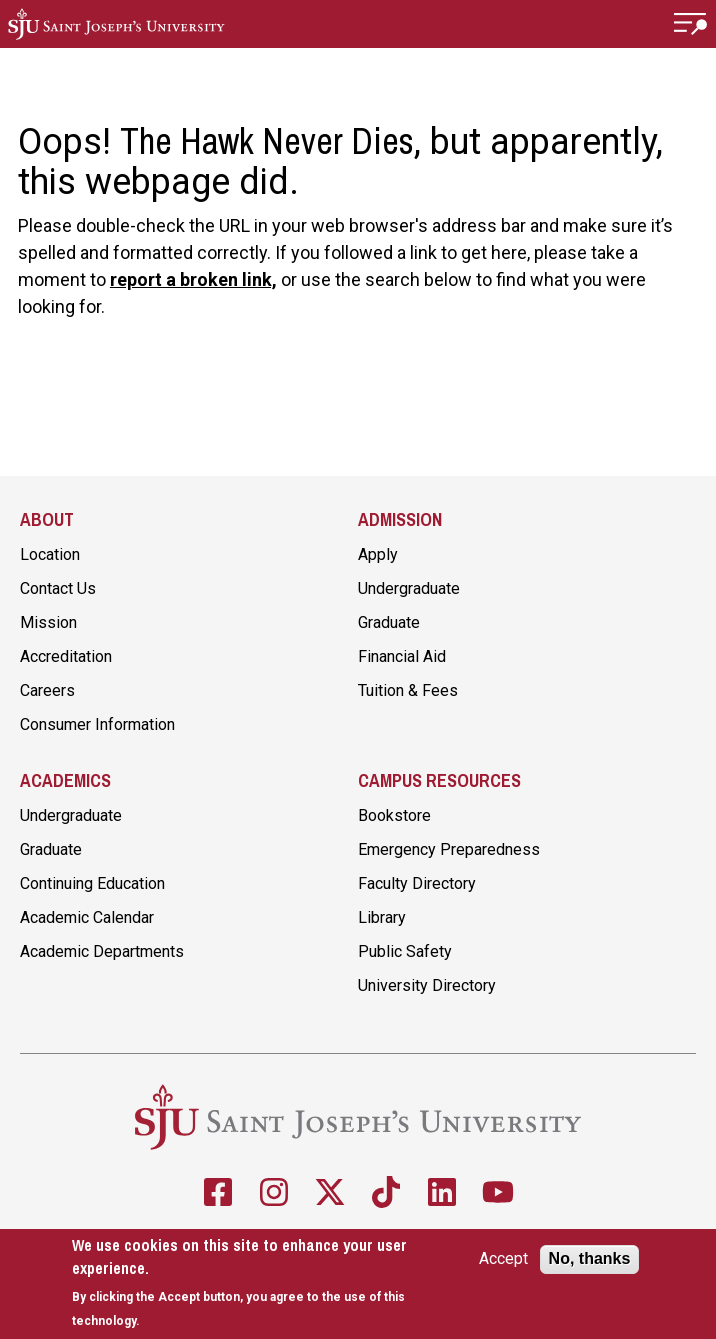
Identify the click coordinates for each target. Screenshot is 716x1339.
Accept (503, 1259)
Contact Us (58, 588)
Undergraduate (409, 588)
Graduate (389, 622)
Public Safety (405, 951)
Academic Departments (102, 951)
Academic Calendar (87, 917)
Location (50, 554)
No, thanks (590, 1258)
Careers (47, 690)
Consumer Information (97, 724)
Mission (48, 622)
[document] (244, 1283)
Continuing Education (92, 883)
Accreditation (66, 656)
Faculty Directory (417, 883)
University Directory (427, 985)
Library (382, 917)
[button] (691, 24)
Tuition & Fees (408, 690)
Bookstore (394, 815)
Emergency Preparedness (449, 849)
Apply (378, 554)
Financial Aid (402, 656)
